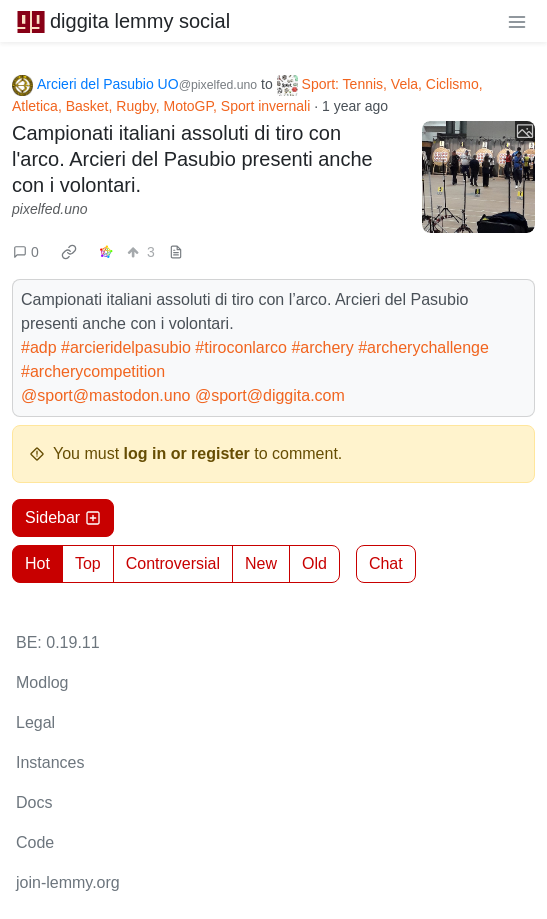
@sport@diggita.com (270, 395)
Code (35, 842)
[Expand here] (478, 177)
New (261, 563)
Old (314, 563)
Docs (34, 802)
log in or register (187, 453)
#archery (322, 347)
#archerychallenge (423, 347)
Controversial (173, 563)
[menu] (517, 21)
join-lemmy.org (68, 882)
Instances (50, 762)
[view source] (176, 252)
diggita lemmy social (123, 21)
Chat (386, 563)
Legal (35, 722)
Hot (37, 563)
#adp (39, 347)
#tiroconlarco (241, 347)
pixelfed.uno (50, 209)
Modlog (42, 682)
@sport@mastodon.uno (105, 395)
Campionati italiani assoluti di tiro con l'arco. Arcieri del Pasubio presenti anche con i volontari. (192, 159)
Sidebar (63, 517)
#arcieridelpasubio (126, 347)
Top (88, 563)
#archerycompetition (93, 371)
